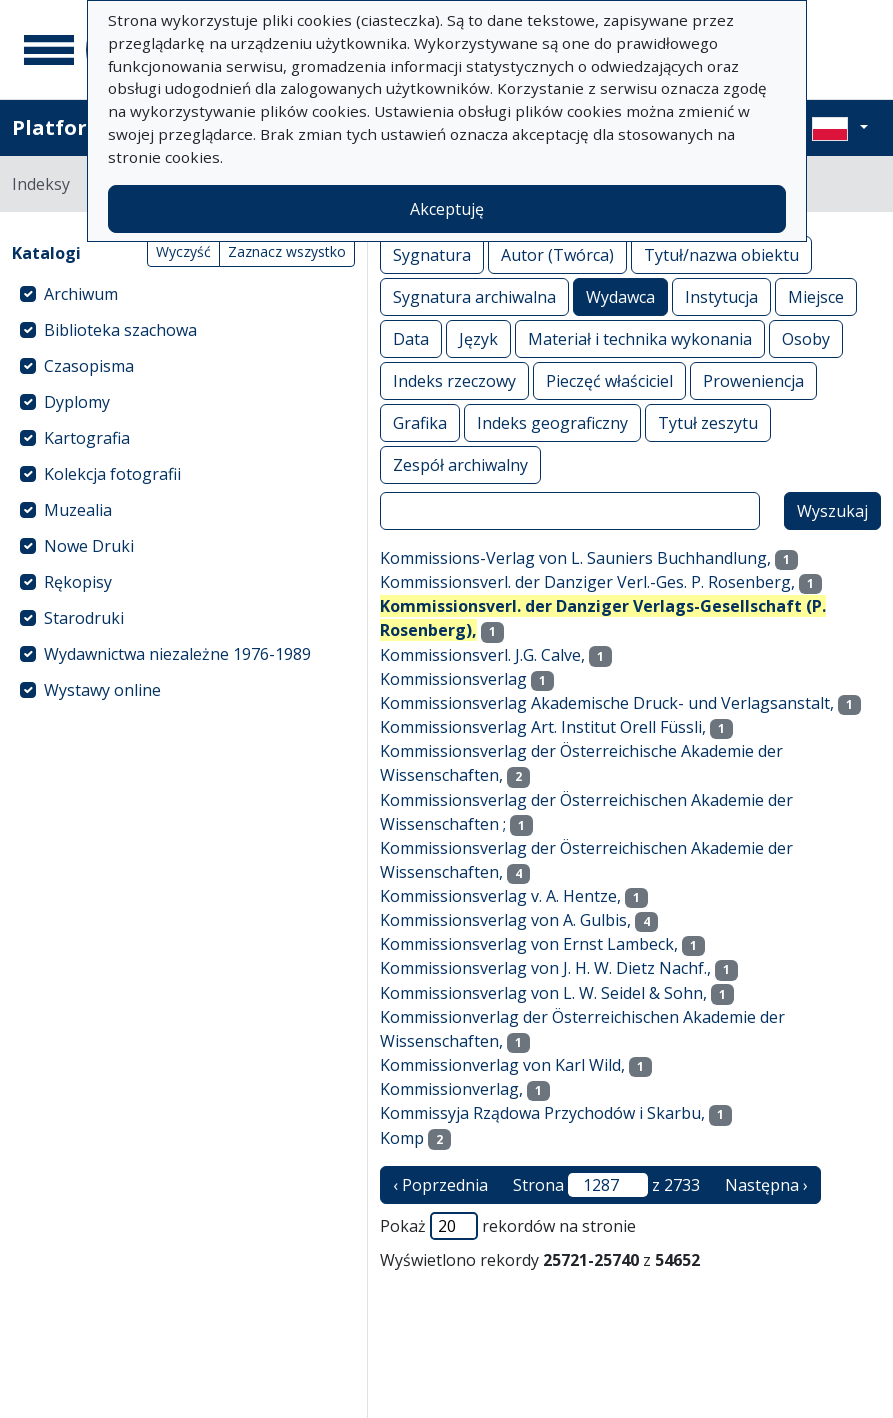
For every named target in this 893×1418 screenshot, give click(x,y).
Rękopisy (78, 582)
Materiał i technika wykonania (640, 338)
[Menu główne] (49, 50)
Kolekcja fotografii (112, 474)
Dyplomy (77, 402)
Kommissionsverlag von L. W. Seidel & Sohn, (543, 993)
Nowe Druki (89, 546)
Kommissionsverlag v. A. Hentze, (500, 896)
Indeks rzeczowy (454, 380)
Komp (402, 1138)
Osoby (806, 338)
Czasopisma (89, 366)
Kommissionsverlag (453, 679)
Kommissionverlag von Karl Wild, (502, 1065)
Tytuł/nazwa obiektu (721, 254)
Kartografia (87, 438)
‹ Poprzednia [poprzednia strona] (440, 1185)
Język (478, 338)
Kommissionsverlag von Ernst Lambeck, (529, 944)
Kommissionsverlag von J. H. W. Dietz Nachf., (545, 968)
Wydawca (620, 296)
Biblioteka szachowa (120, 330)
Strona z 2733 (606, 1185)
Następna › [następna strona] (766, 1185)
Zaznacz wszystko (287, 251)
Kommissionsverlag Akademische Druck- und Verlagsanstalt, (607, 703)
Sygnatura (432, 254)
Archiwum (81, 294)
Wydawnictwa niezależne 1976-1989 (177, 654)
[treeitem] (183, 294)
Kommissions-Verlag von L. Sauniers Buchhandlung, (575, 558)
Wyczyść (183, 251)
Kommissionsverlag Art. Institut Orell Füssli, (543, 727)
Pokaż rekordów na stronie (508, 1226)
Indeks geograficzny (552, 422)
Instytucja (721, 296)
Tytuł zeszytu (708, 422)
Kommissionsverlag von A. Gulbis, (505, 920)
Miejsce (816, 296)
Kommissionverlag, (451, 1089)
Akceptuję (447, 209)
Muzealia (78, 510)
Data (411, 338)
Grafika (420, 422)
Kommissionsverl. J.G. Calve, (482, 655)
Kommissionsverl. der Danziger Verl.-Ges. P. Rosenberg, (587, 582)
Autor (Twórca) (557, 254)
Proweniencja (753, 380)
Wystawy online (102, 690)
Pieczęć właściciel (609, 380)
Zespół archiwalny (460, 464)
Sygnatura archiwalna (474, 296)
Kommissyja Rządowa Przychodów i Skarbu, (542, 1113)
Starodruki (84, 618)
